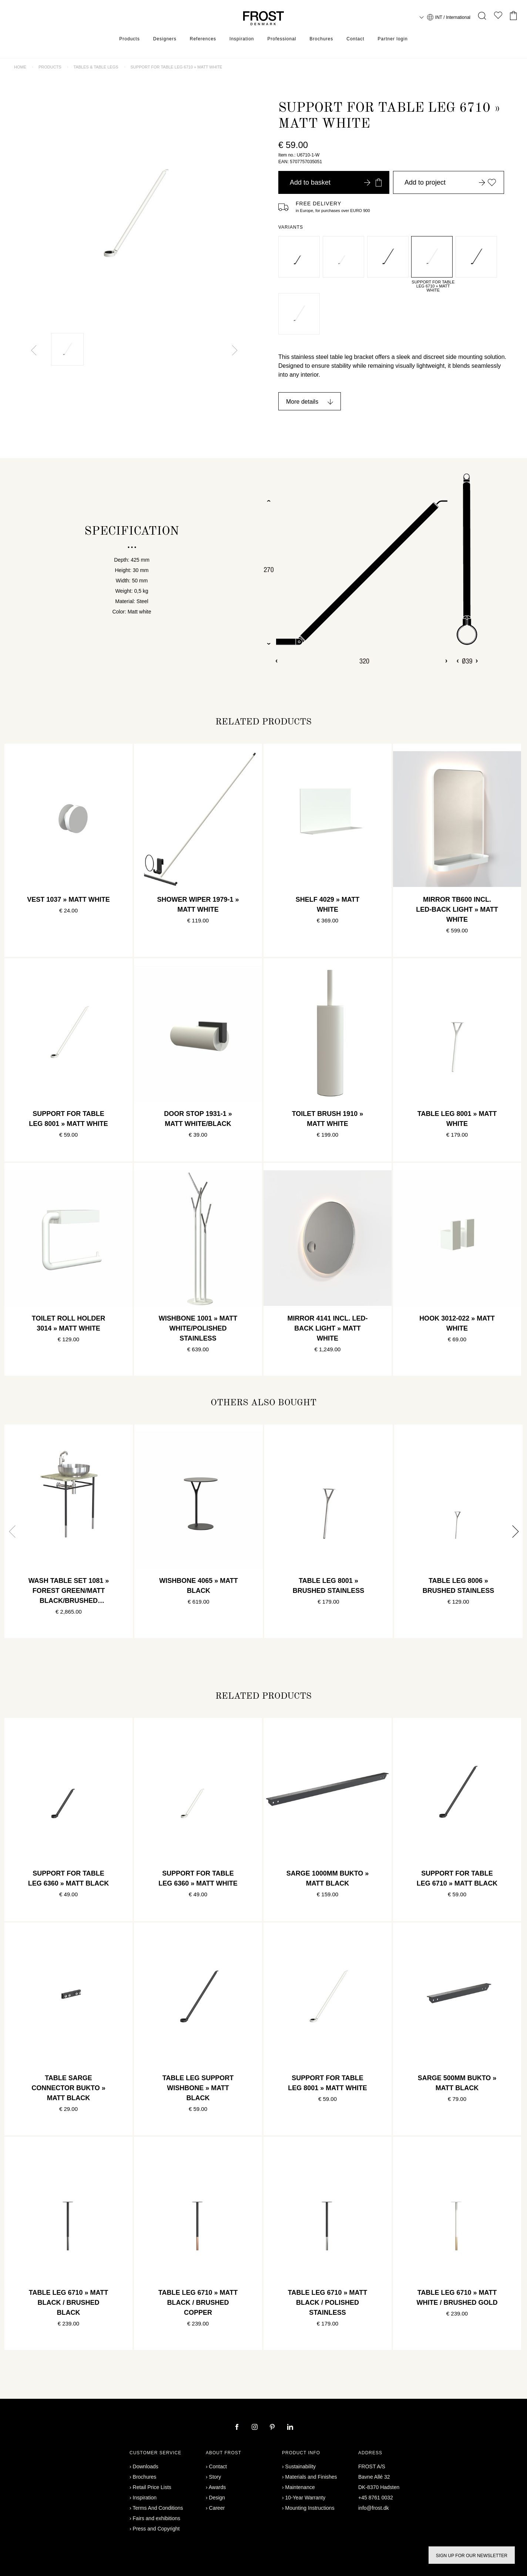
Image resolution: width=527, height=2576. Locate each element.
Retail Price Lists (152, 2487)
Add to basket (336, 182)
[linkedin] (290, 2428)
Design (217, 2498)
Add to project (450, 182)
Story (215, 2477)
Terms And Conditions (157, 2508)
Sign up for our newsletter (471, 2555)
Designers (165, 38)
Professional (281, 38)
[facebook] (237, 2428)
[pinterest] (273, 2428)
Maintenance (300, 2487)
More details (302, 401)
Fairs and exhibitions (156, 2518)
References (203, 38)
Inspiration (241, 38)
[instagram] (255, 2428)
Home (20, 67)
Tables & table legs (96, 67)
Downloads (145, 2466)
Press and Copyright (156, 2529)
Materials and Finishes (311, 2477)
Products (129, 38)
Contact (355, 38)
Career (217, 2508)
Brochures (321, 38)
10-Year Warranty (305, 2498)
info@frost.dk (373, 2508)
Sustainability (300, 2466)
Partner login (393, 38)
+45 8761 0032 (375, 2498)
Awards (217, 2487)
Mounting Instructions (310, 2508)
